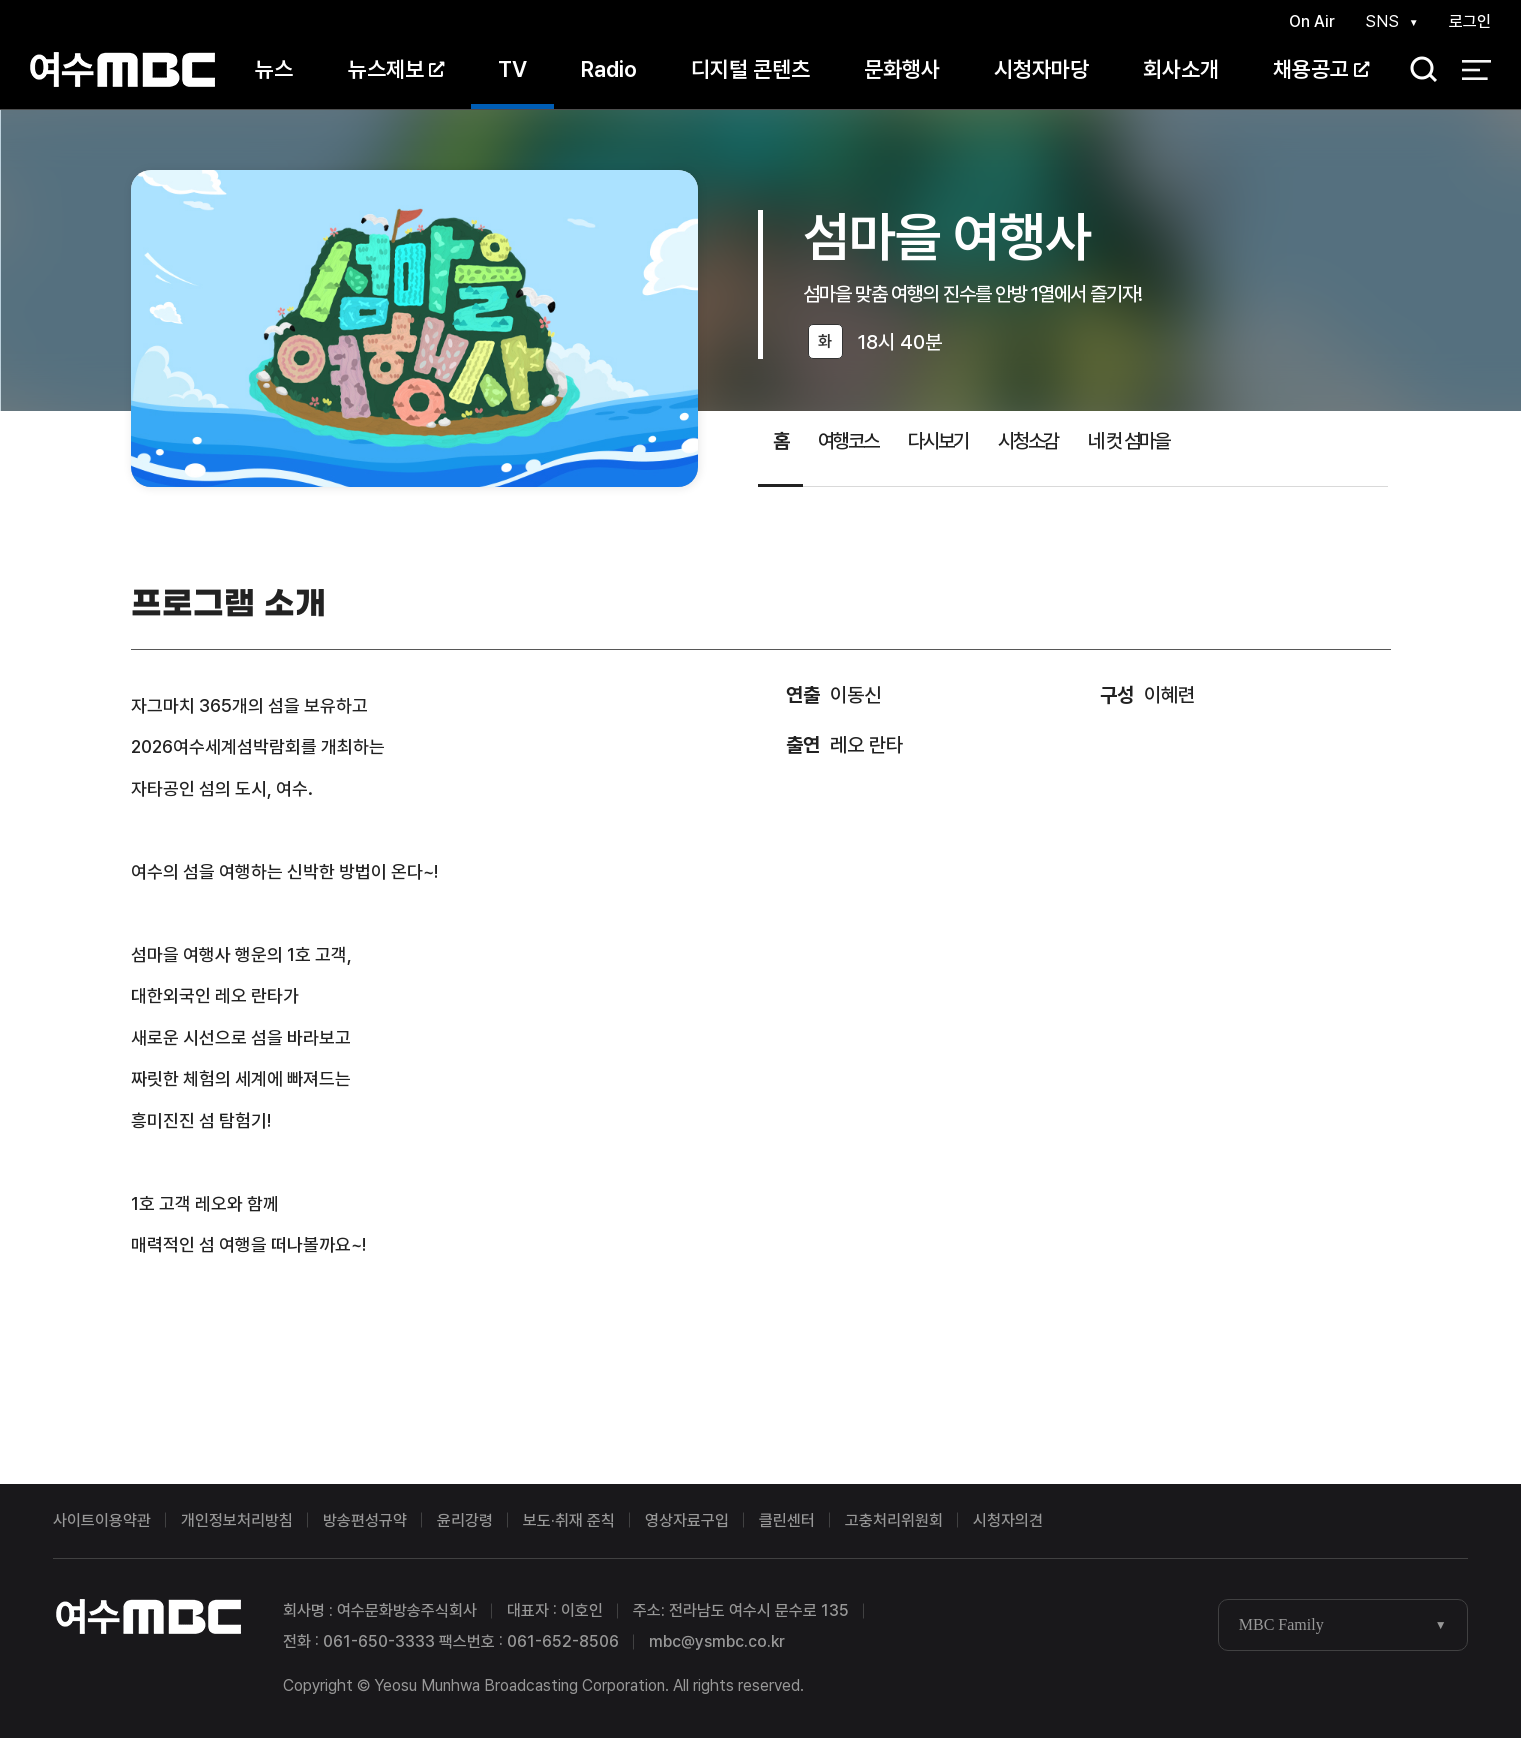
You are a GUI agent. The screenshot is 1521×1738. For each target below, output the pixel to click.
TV (512, 69)
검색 (1417, 70)
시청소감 (1028, 441)
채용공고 (1321, 69)
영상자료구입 (687, 1520)
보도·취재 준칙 (569, 1520)
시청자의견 (1008, 1520)
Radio (609, 69)
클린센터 (787, 1520)
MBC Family (1281, 1624)
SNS (1382, 21)
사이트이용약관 (102, 1520)
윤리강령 (465, 1520)
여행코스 (848, 441)
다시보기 (938, 441)
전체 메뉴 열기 (1476, 70)
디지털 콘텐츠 (750, 69)
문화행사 (902, 69)
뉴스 (274, 69)
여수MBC (122, 69)
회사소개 (1181, 69)
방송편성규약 (365, 1520)
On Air (1312, 21)
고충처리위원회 (894, 1520)
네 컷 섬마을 (1128, 441)
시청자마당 (1041, 69)
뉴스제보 (396, 69)
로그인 (1470, 21)
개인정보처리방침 (237, 1520)
